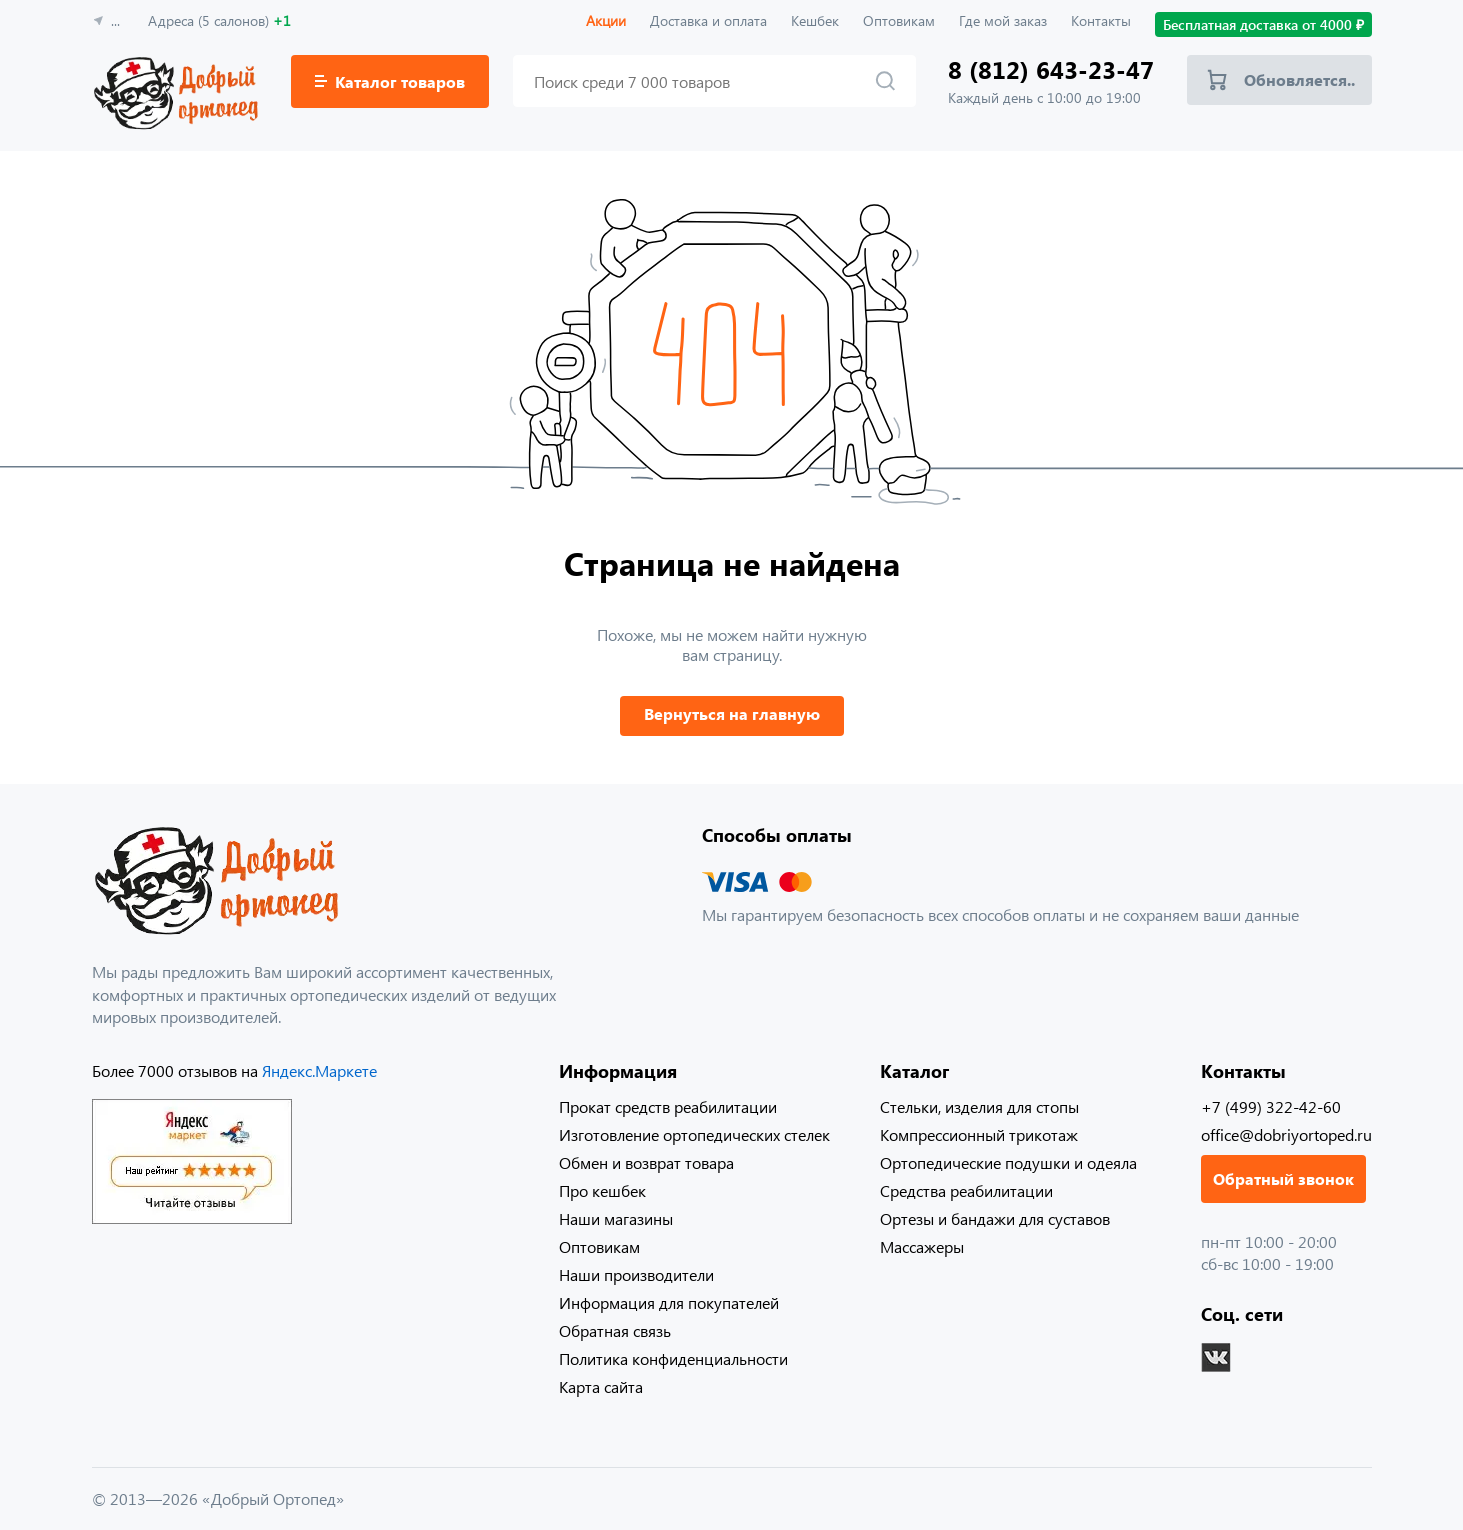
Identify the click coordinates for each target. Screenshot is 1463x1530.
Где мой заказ (1003, 20)
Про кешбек (602, 1190)
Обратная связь (615, 1330)
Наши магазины (616, 1218)
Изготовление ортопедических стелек (694, 1134)
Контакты (1101, 20)
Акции (606, 20)
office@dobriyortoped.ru (1286, 1134)
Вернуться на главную (732, 713)
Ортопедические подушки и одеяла (1008, 1162)
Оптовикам (899, 20)
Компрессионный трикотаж (979, 1134)
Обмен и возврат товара (646, 1162)
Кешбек (815, 20)
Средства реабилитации (966, 1190)
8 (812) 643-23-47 (1051, 70)
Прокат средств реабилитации (668, 1106)
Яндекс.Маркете (319, 1070)
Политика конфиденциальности (673, 1358)
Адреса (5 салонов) (219, 20)
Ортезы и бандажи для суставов (995, 1218)
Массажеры (922, 1246)
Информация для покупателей (669, 1302)
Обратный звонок (1283, 1178)
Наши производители (636, 1274)
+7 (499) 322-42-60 (1271, 1106)
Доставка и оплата (708, 20)
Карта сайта (601, 1386)
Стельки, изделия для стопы (979, 1106)
